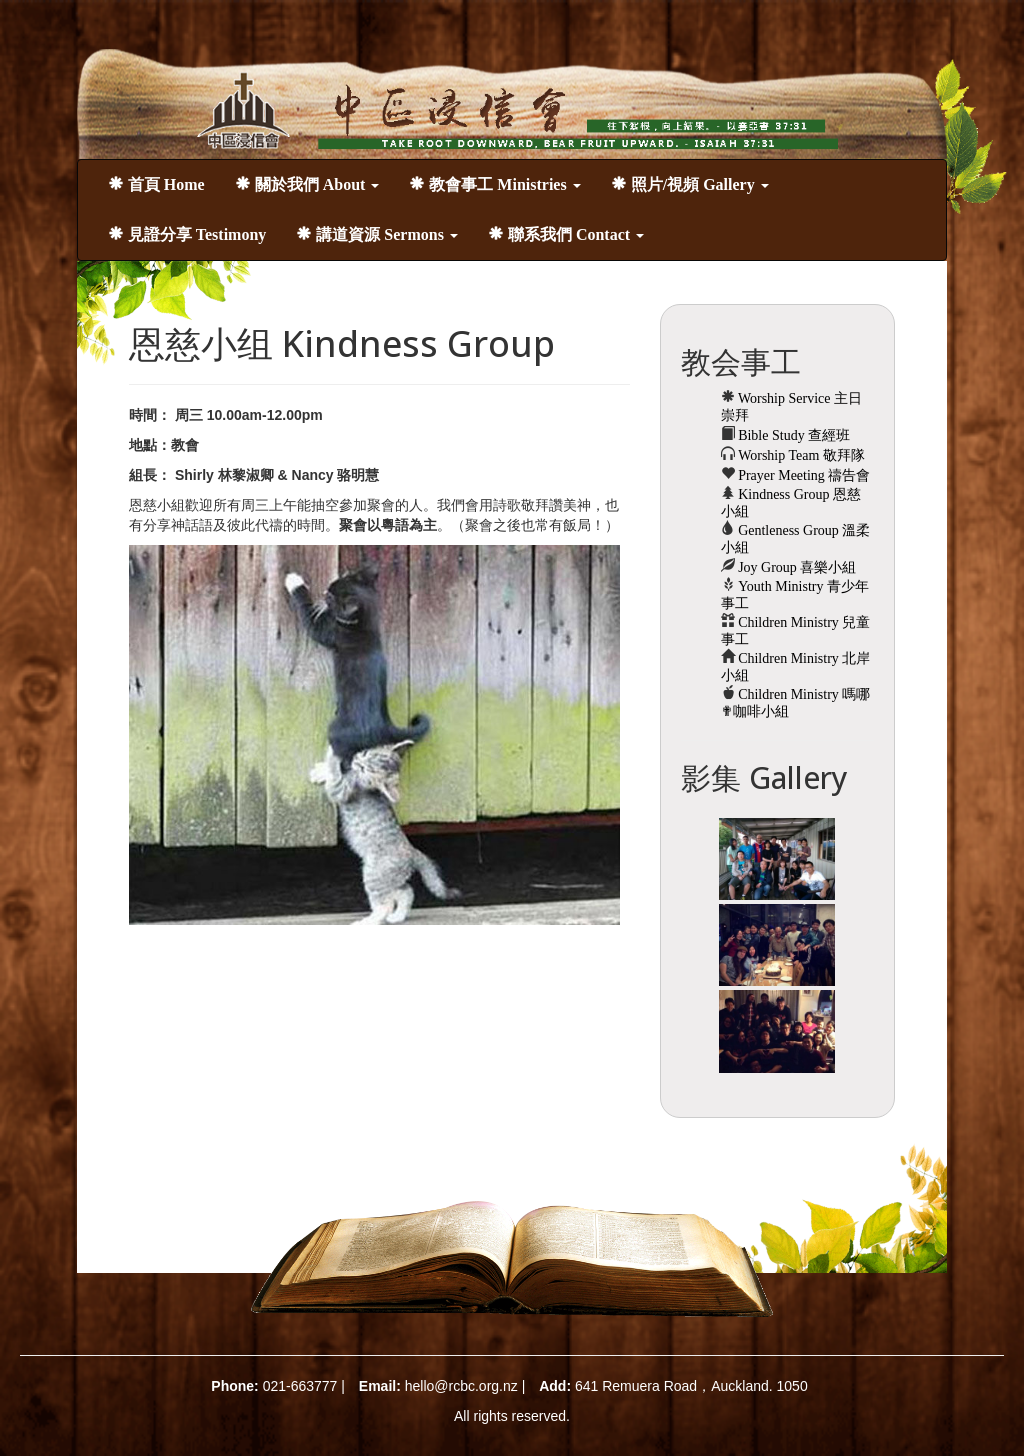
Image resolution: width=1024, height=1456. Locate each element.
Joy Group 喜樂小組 (796, 567)
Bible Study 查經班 (793, 435)
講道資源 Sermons (377, 234)
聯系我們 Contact (566, 234)
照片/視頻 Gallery (690, 184)
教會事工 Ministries (494, 184)
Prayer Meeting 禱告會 (803, 475)
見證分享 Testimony (187, 234)
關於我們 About (307, 184)
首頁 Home (156, 184)
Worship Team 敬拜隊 (800, 455)
